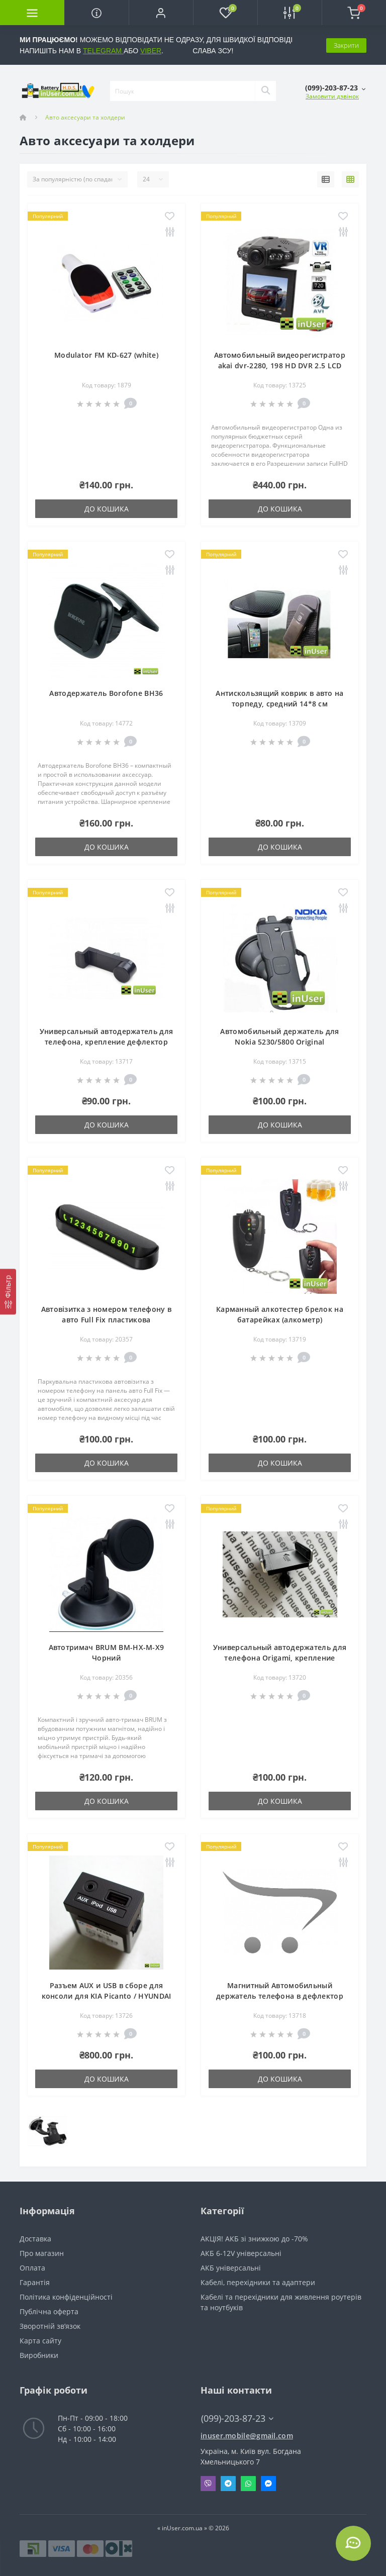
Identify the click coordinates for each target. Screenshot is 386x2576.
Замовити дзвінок (332, 96)
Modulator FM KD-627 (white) (106, 355)
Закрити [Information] (346, 44)
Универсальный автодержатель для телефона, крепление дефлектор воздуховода (106, 1041)
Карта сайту (40, 2340)
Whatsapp (248, 2483)
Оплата (32, 2268)
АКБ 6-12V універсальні (241, 2253)
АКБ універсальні (231, 2268)
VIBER (150, 51)
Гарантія (35, 2282)
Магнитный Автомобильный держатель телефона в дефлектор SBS (279, 1996)
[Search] (265, 91)
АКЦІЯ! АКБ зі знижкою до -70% (254, 2238)
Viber (208, 2483)
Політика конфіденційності (66, 2297)
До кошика (106, 508)
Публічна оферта (49, 2311)
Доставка (35, 2238)
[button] (161, 12)
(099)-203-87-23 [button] (237, 2418)
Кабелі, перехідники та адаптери (258, 2282)
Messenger (268, 2483)
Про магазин (42, 2253)
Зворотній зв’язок (50, 2326)
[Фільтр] (8, 1291)
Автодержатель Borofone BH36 (106, 693)
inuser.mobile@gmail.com (247, 2435)
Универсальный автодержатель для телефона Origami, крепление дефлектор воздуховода (279, 1657)
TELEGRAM (103, 51)
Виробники (39, 2355)
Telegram (228, 2483)
